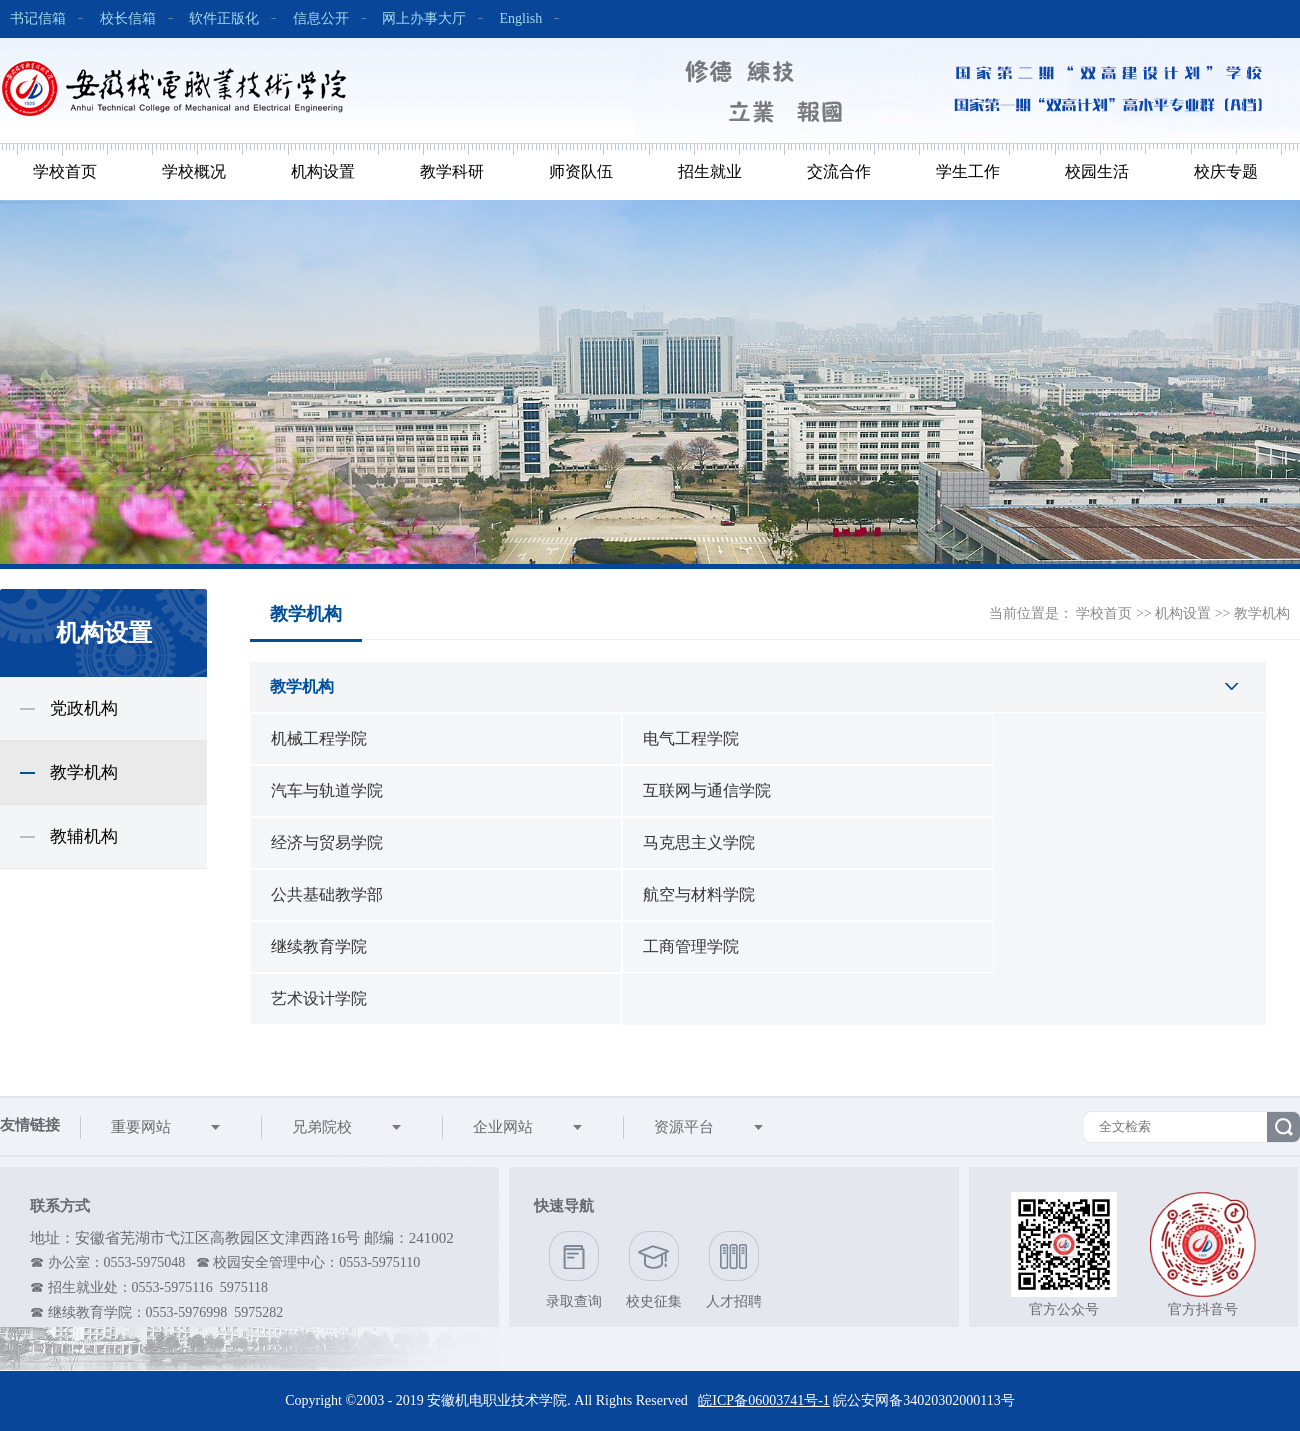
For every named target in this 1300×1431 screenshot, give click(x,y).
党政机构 (84, 708)
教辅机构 (84, 836)
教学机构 (84, 772)
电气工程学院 (691, 738)
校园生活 (1097, 171)
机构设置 (323, 171)
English (521, 18)
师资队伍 (581, 171)
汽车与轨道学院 (327, 790)
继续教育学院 (319, 946)
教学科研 (452, 171)
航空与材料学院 (699, 894)
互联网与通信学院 (707, 790)
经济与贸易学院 (327, 842)
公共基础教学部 (327, 894)
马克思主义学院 (699, 842)
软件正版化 (224, 18)
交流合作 (839, 171)
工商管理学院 (691, 946)
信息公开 (321, 18)
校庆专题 (1226, 171)
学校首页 (65, 171)
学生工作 (968, 171)
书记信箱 (38, 18)
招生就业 (710, 171)
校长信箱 (128, 18)
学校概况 (194, 171)
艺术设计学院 (319, 998)
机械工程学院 (319, 738)
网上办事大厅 (424, 18)
